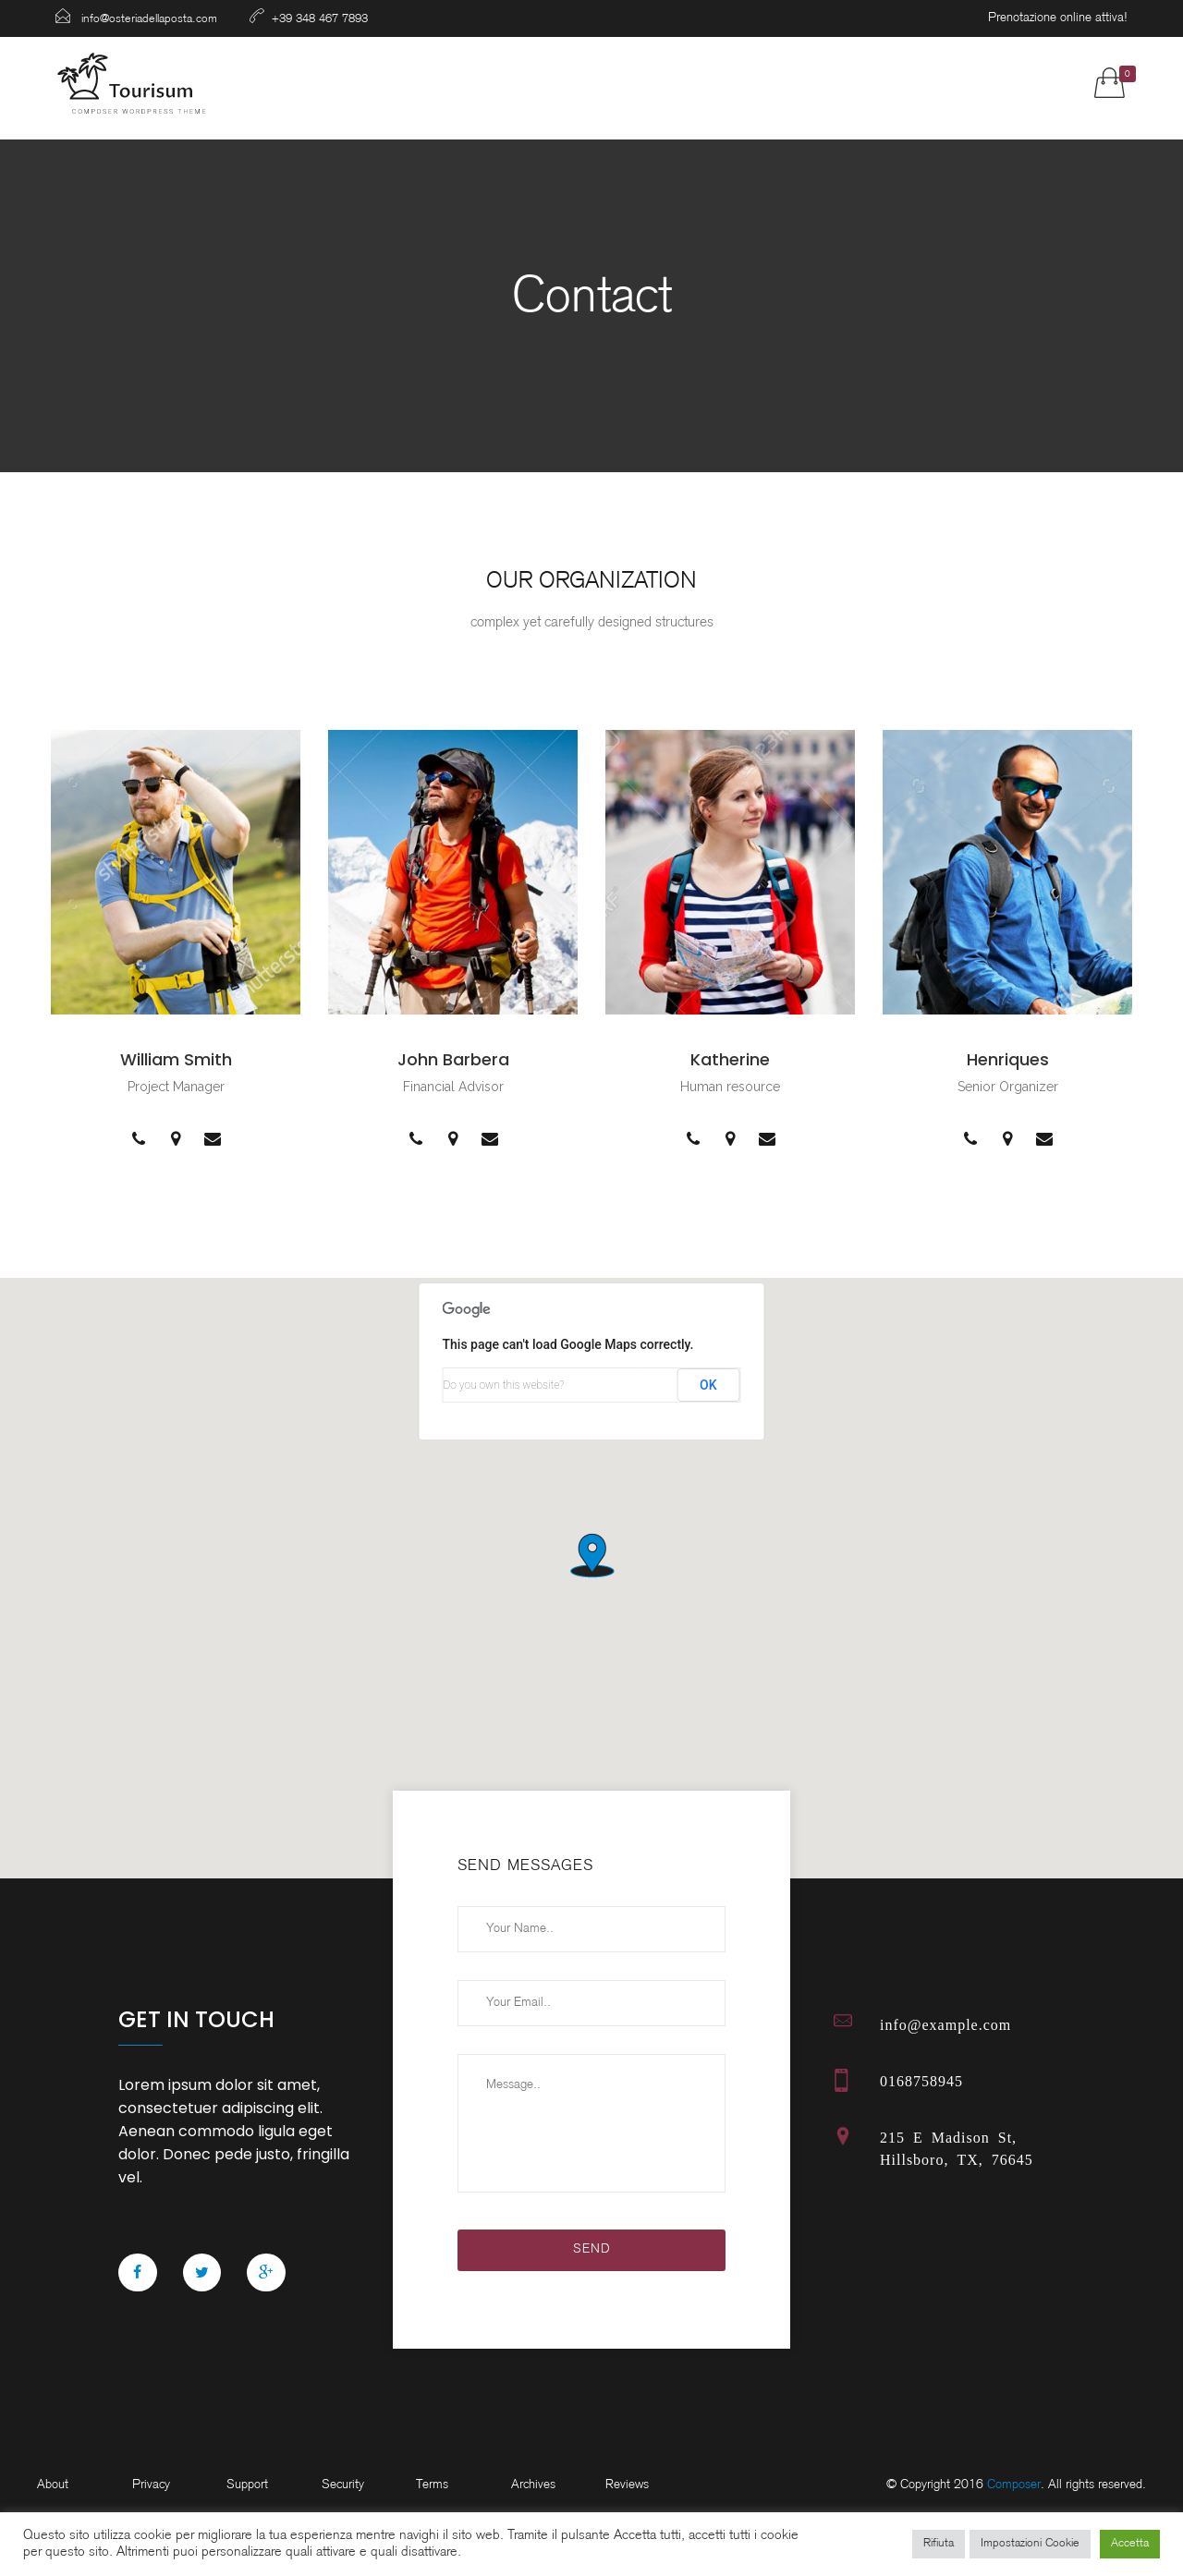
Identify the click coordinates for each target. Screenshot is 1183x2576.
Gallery (657, 83)
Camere (558, 83)
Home (343, 83)
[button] (591, 1554)
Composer (1014, 2485)
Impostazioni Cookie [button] (1030, 2543)
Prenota (834, 83)
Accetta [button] (1130, 2543)
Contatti (939, 83)
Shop (745, 83)
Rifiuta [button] (938, 2543)
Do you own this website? (504, 1385)
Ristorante (446, 83)
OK (708, 1385)
